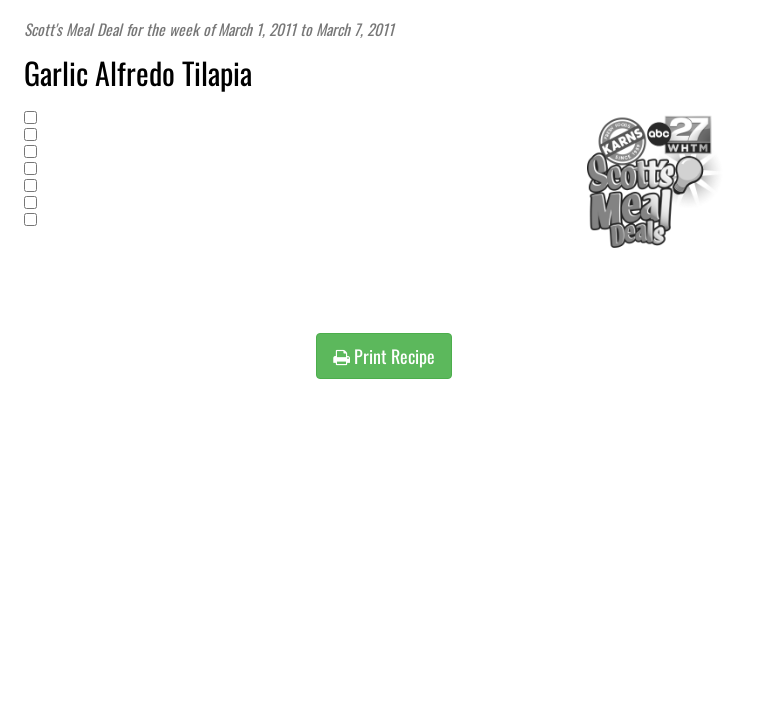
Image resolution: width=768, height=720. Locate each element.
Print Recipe (384, 356)
